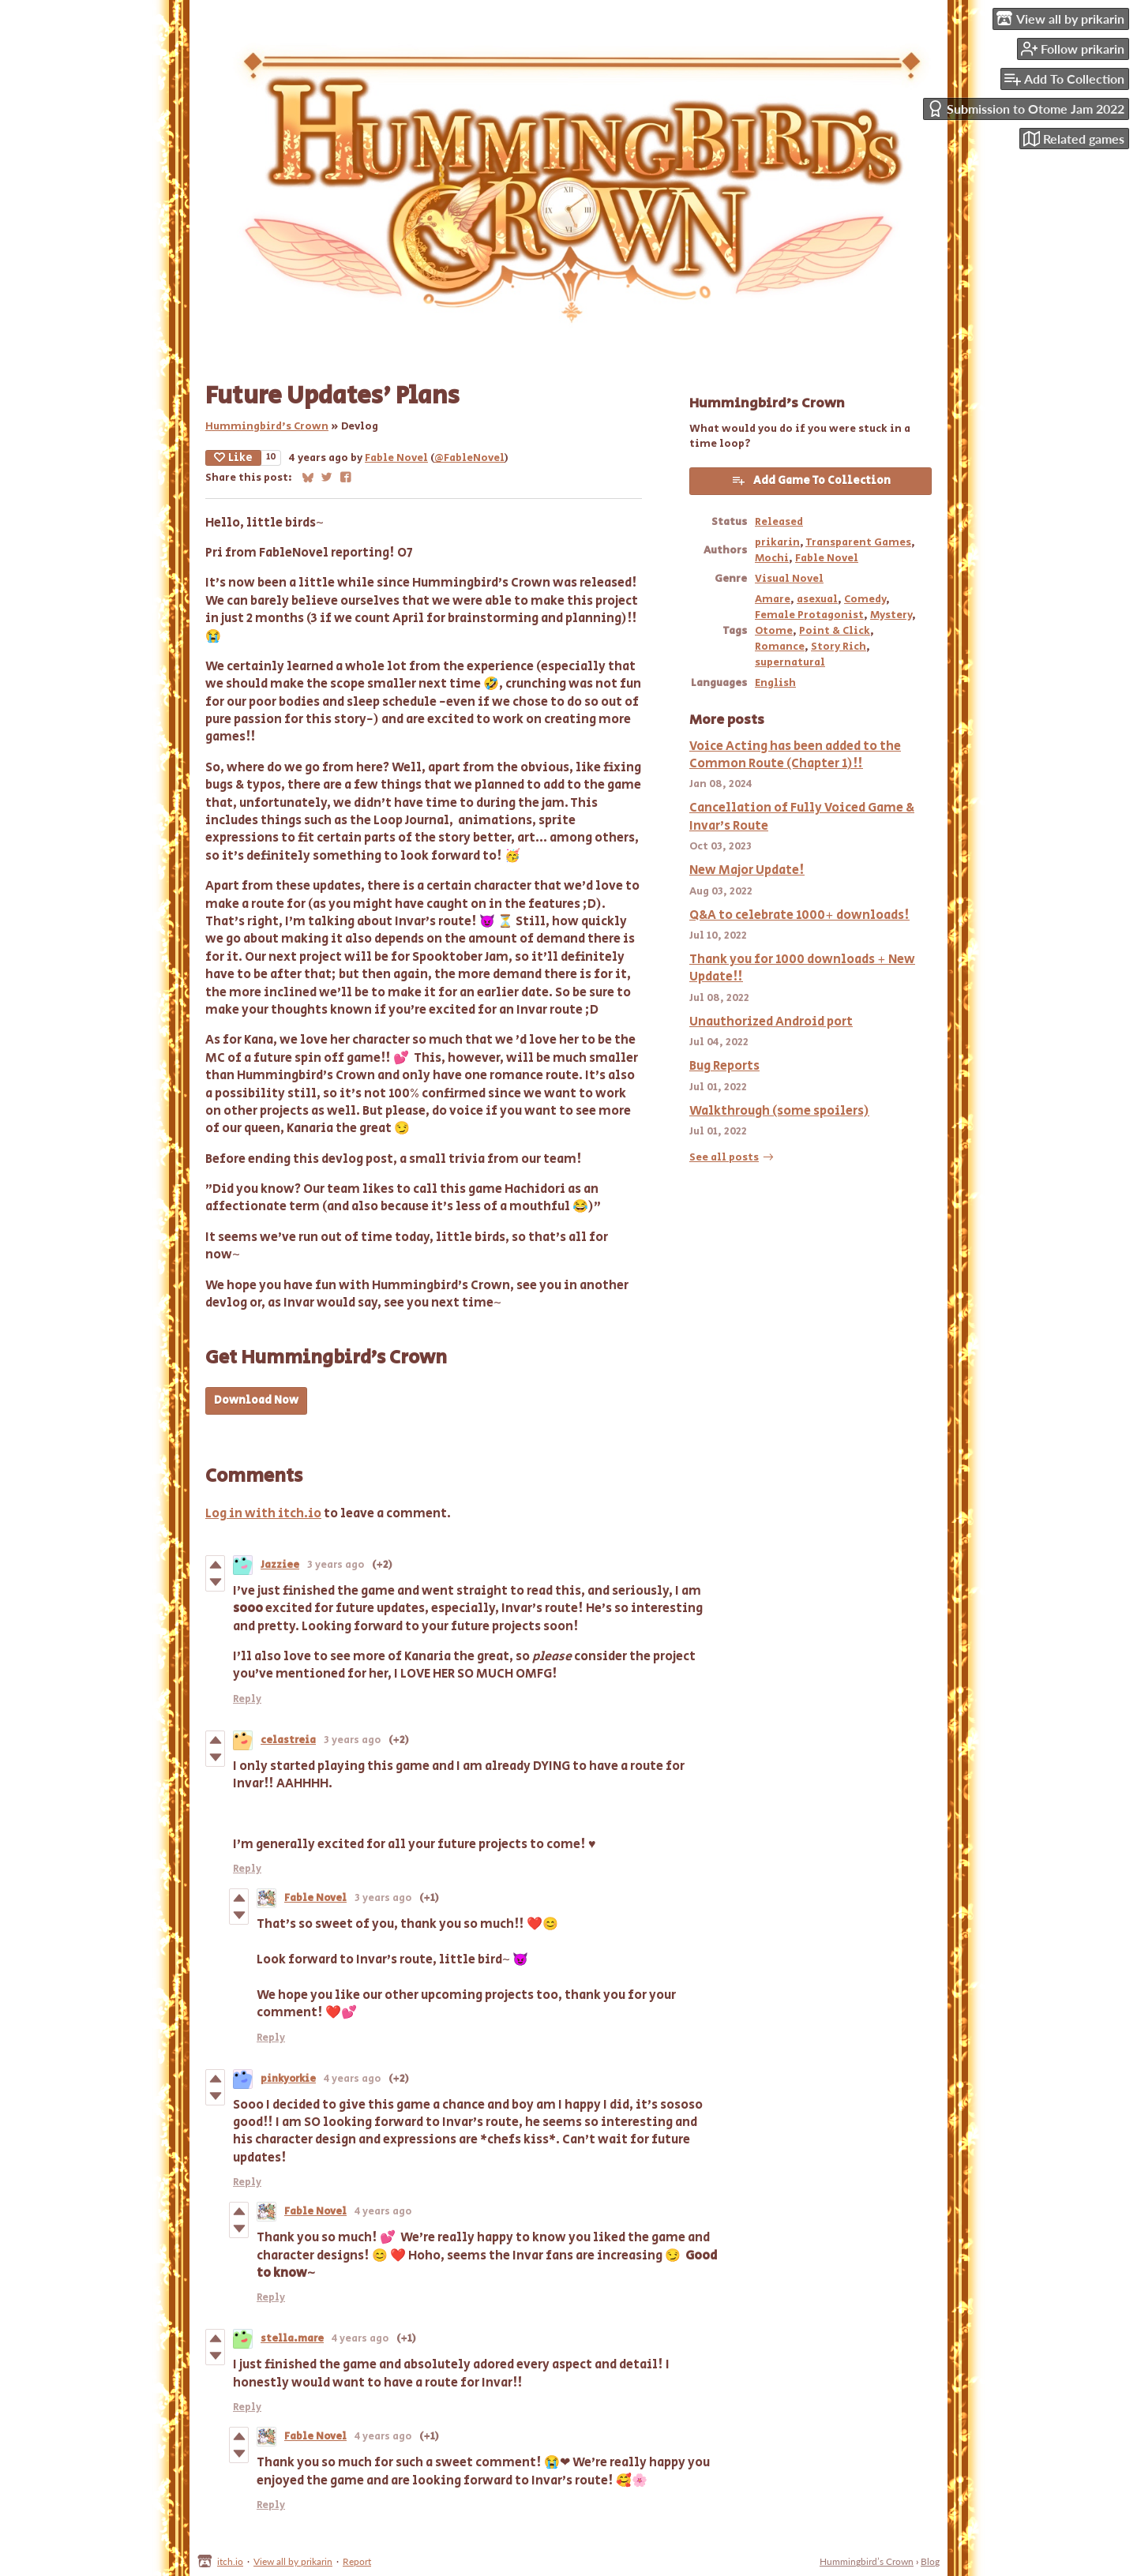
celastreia (288, 1740)
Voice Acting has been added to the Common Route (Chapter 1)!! (795, 755)
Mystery (891, 615)
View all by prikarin (292, 2561)
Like (233, 458)
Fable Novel (396, 458)
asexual (817, 599)
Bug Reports (724, 1066)
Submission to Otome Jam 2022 (1025, 108)
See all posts (724, 1157)
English (775, 683)
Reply (247, 1699)
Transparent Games (858, 542)
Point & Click (834, 631)
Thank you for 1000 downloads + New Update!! (802, 968)
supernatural (790, 662)
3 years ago (335, 1565)
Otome (774, 631)
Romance (780, 646)
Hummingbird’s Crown (266, 426)
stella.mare (292, 2338)
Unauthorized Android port (771, 1022)
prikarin (777, 542)
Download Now (256, 1400)
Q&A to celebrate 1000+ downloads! (799, 915)
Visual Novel (789, 579)
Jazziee (280, 1565)
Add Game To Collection (811, 481)
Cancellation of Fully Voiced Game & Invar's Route (801, 816)
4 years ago (352, 2079)
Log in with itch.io (263, 1514)
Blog (930, 2561)
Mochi (772, 558)
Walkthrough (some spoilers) (779, 1111)
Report (357, 2561)
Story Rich (838, 646)
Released (779, 522)
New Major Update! (747, 870)
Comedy (865, 599)
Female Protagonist (809, 615)
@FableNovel (469, 458)
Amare (772, 599)
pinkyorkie (288, 2079)
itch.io (230, 2561)
